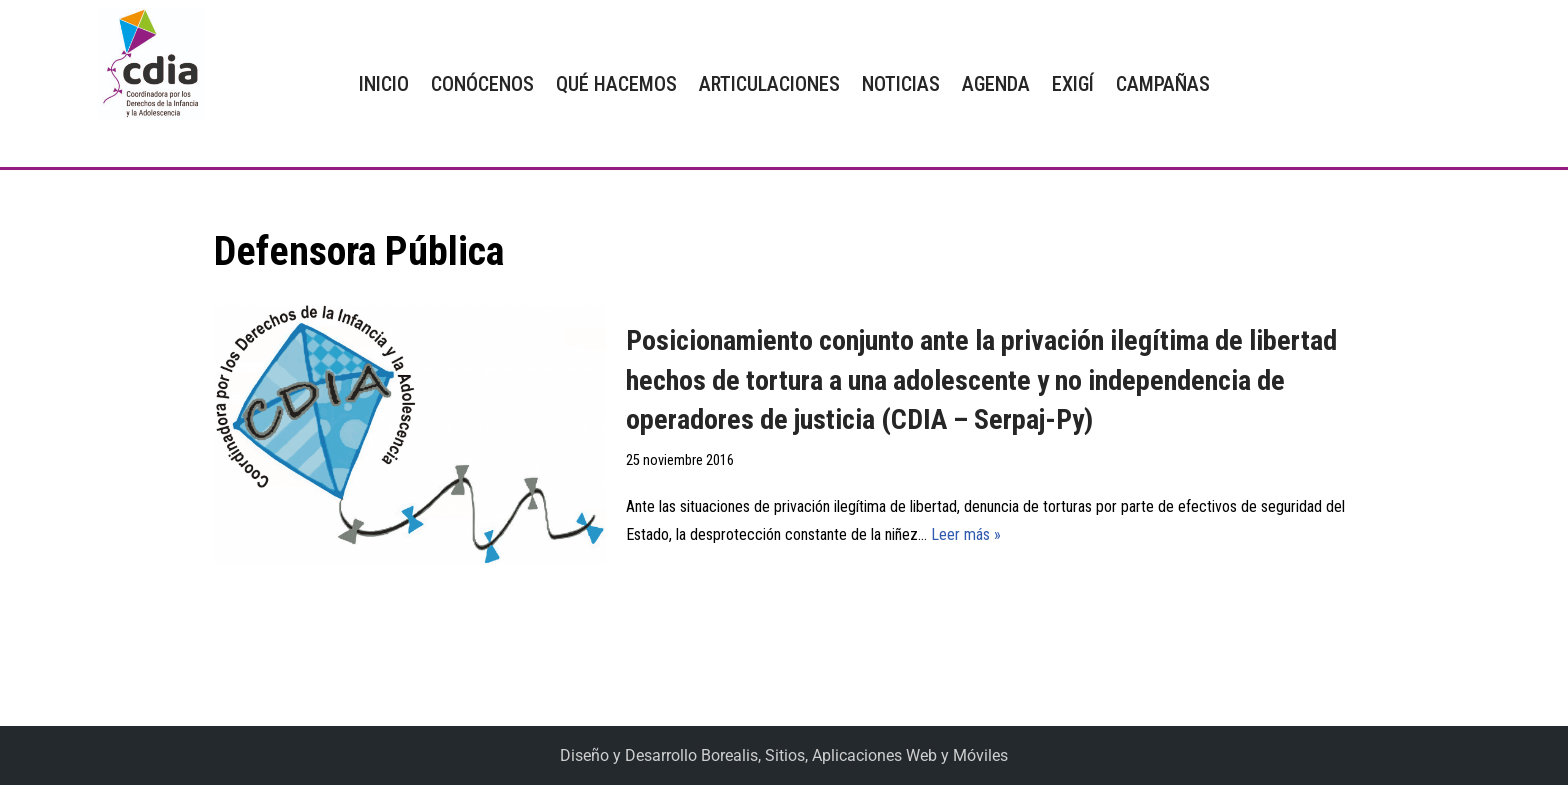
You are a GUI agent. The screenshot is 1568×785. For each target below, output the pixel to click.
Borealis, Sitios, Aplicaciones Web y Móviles (854, 755)
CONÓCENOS (482, 84)
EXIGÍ (1073, 84)
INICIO (384, 84)
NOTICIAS (901, 84)
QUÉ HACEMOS (616, 84)
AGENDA (996, 84)
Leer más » (966, 534)
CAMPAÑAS (1163, 84)
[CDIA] (146, 64)
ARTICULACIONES (769, 84)
